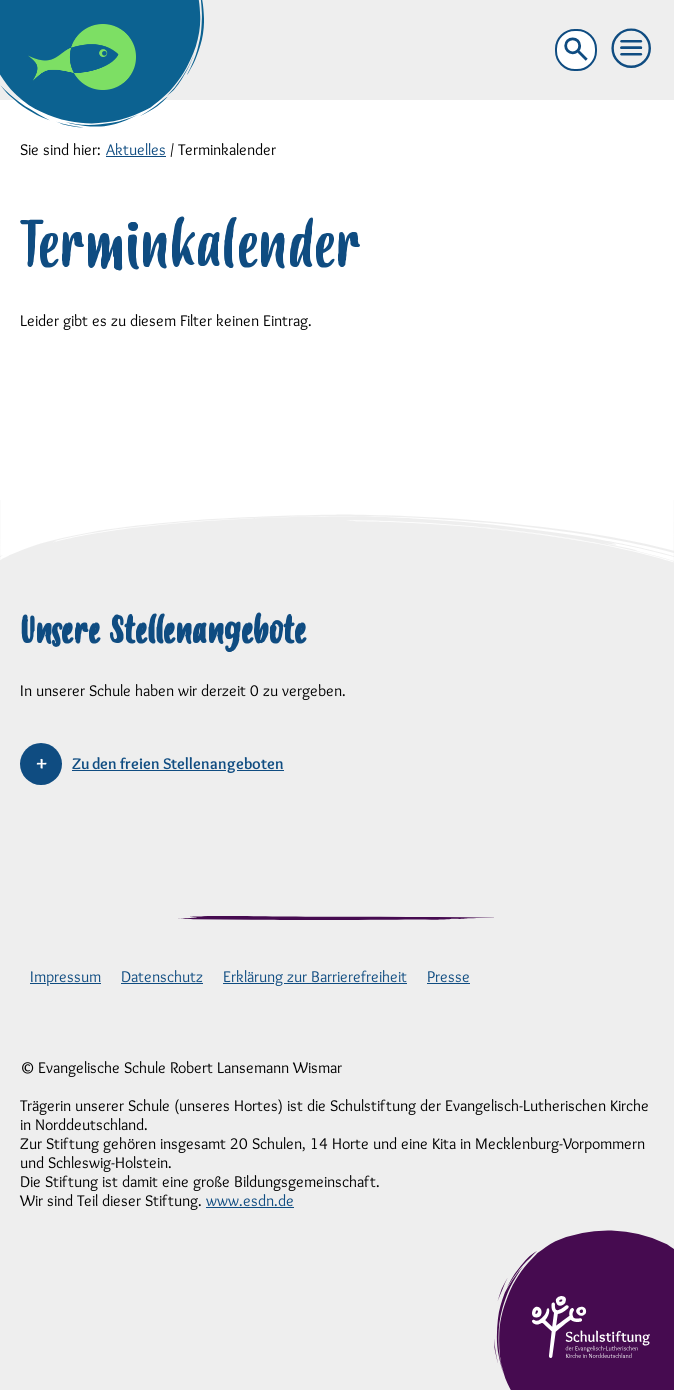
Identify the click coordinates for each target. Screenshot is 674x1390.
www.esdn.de (250, 1200)
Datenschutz (162, 976)
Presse (448, 976)
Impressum (65, 976)
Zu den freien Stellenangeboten (178, 763)
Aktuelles (136, 149)
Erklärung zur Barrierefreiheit (315, 976)
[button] (632, 49)
